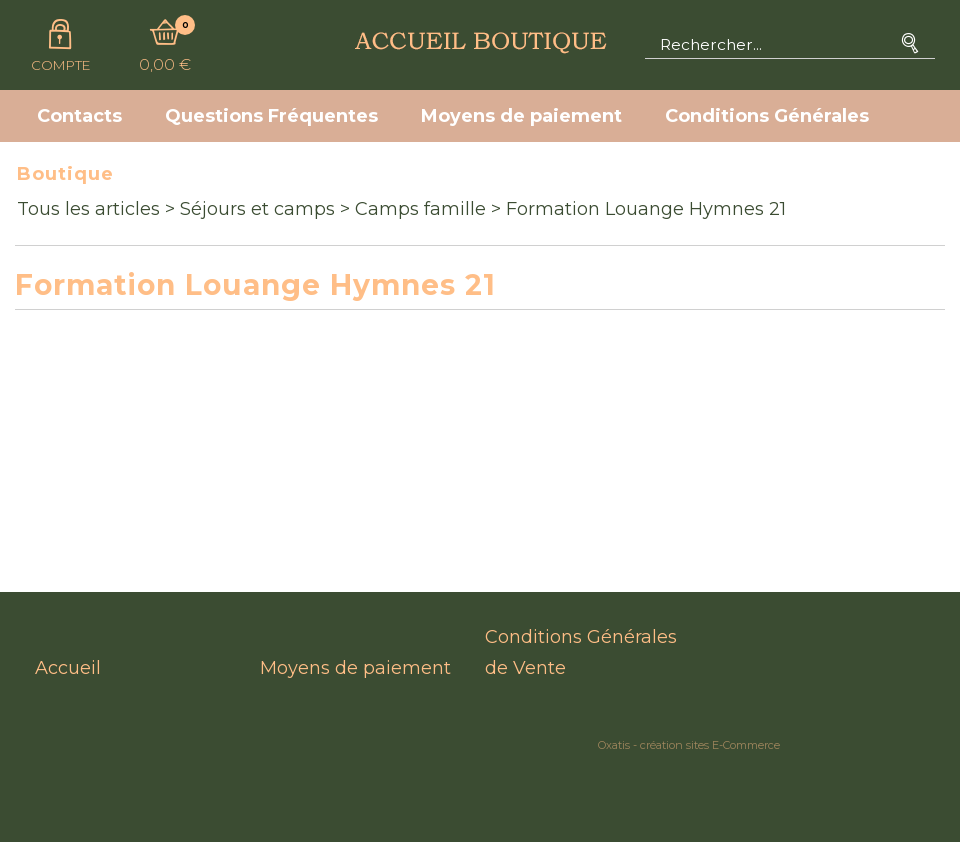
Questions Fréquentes (271, 116)
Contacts (79, 116)
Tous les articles (88, 209)
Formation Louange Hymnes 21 (646, 209)
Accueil (68, 668)
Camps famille (420, 209)
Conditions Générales (767, 116)
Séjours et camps (257, 209)
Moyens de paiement (521, 116)
